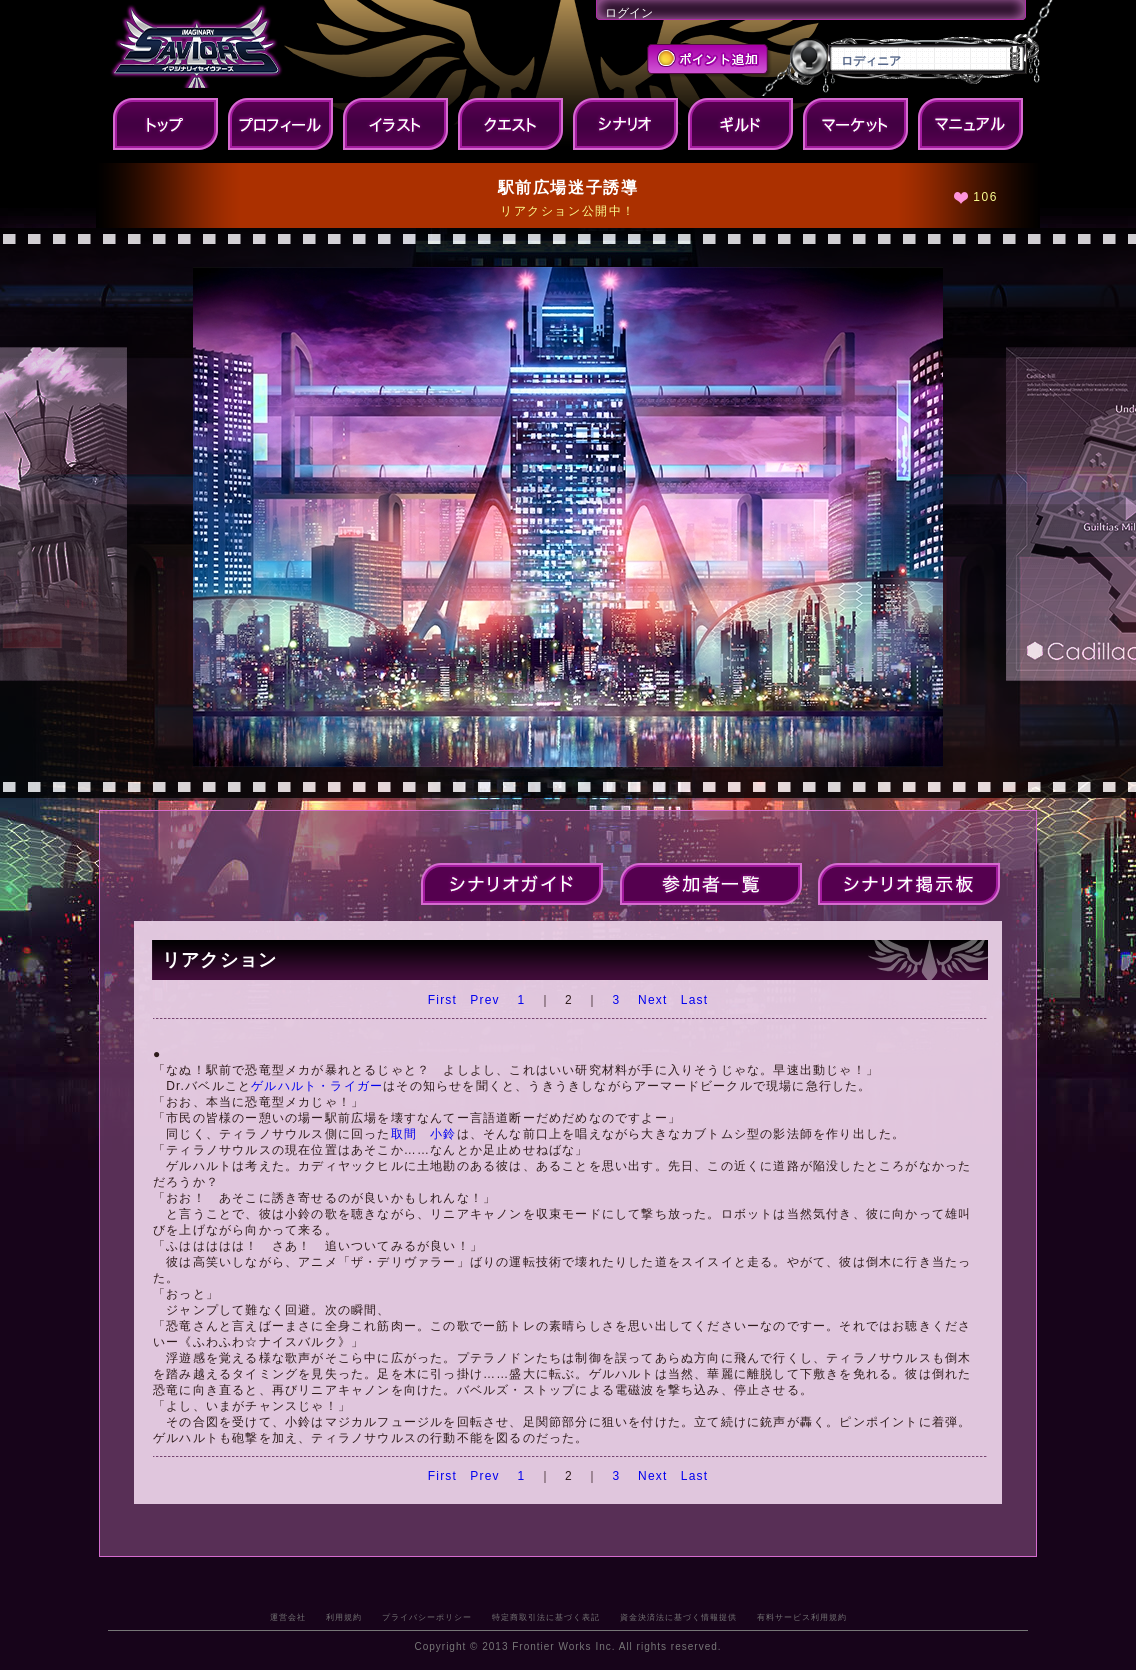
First (442, 1000)
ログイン (629, 13)
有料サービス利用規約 (802, 1617)
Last (694, 1000)
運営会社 (288, 1617)
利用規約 (344, 1617)
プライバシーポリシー (427, 1617)
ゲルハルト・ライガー (317, 1086)
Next (652, 1000)
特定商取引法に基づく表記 (546, 1617)
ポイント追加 (709, 61)
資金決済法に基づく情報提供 (678, 1617)
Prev (484, 1000)
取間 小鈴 (424, 1134)
